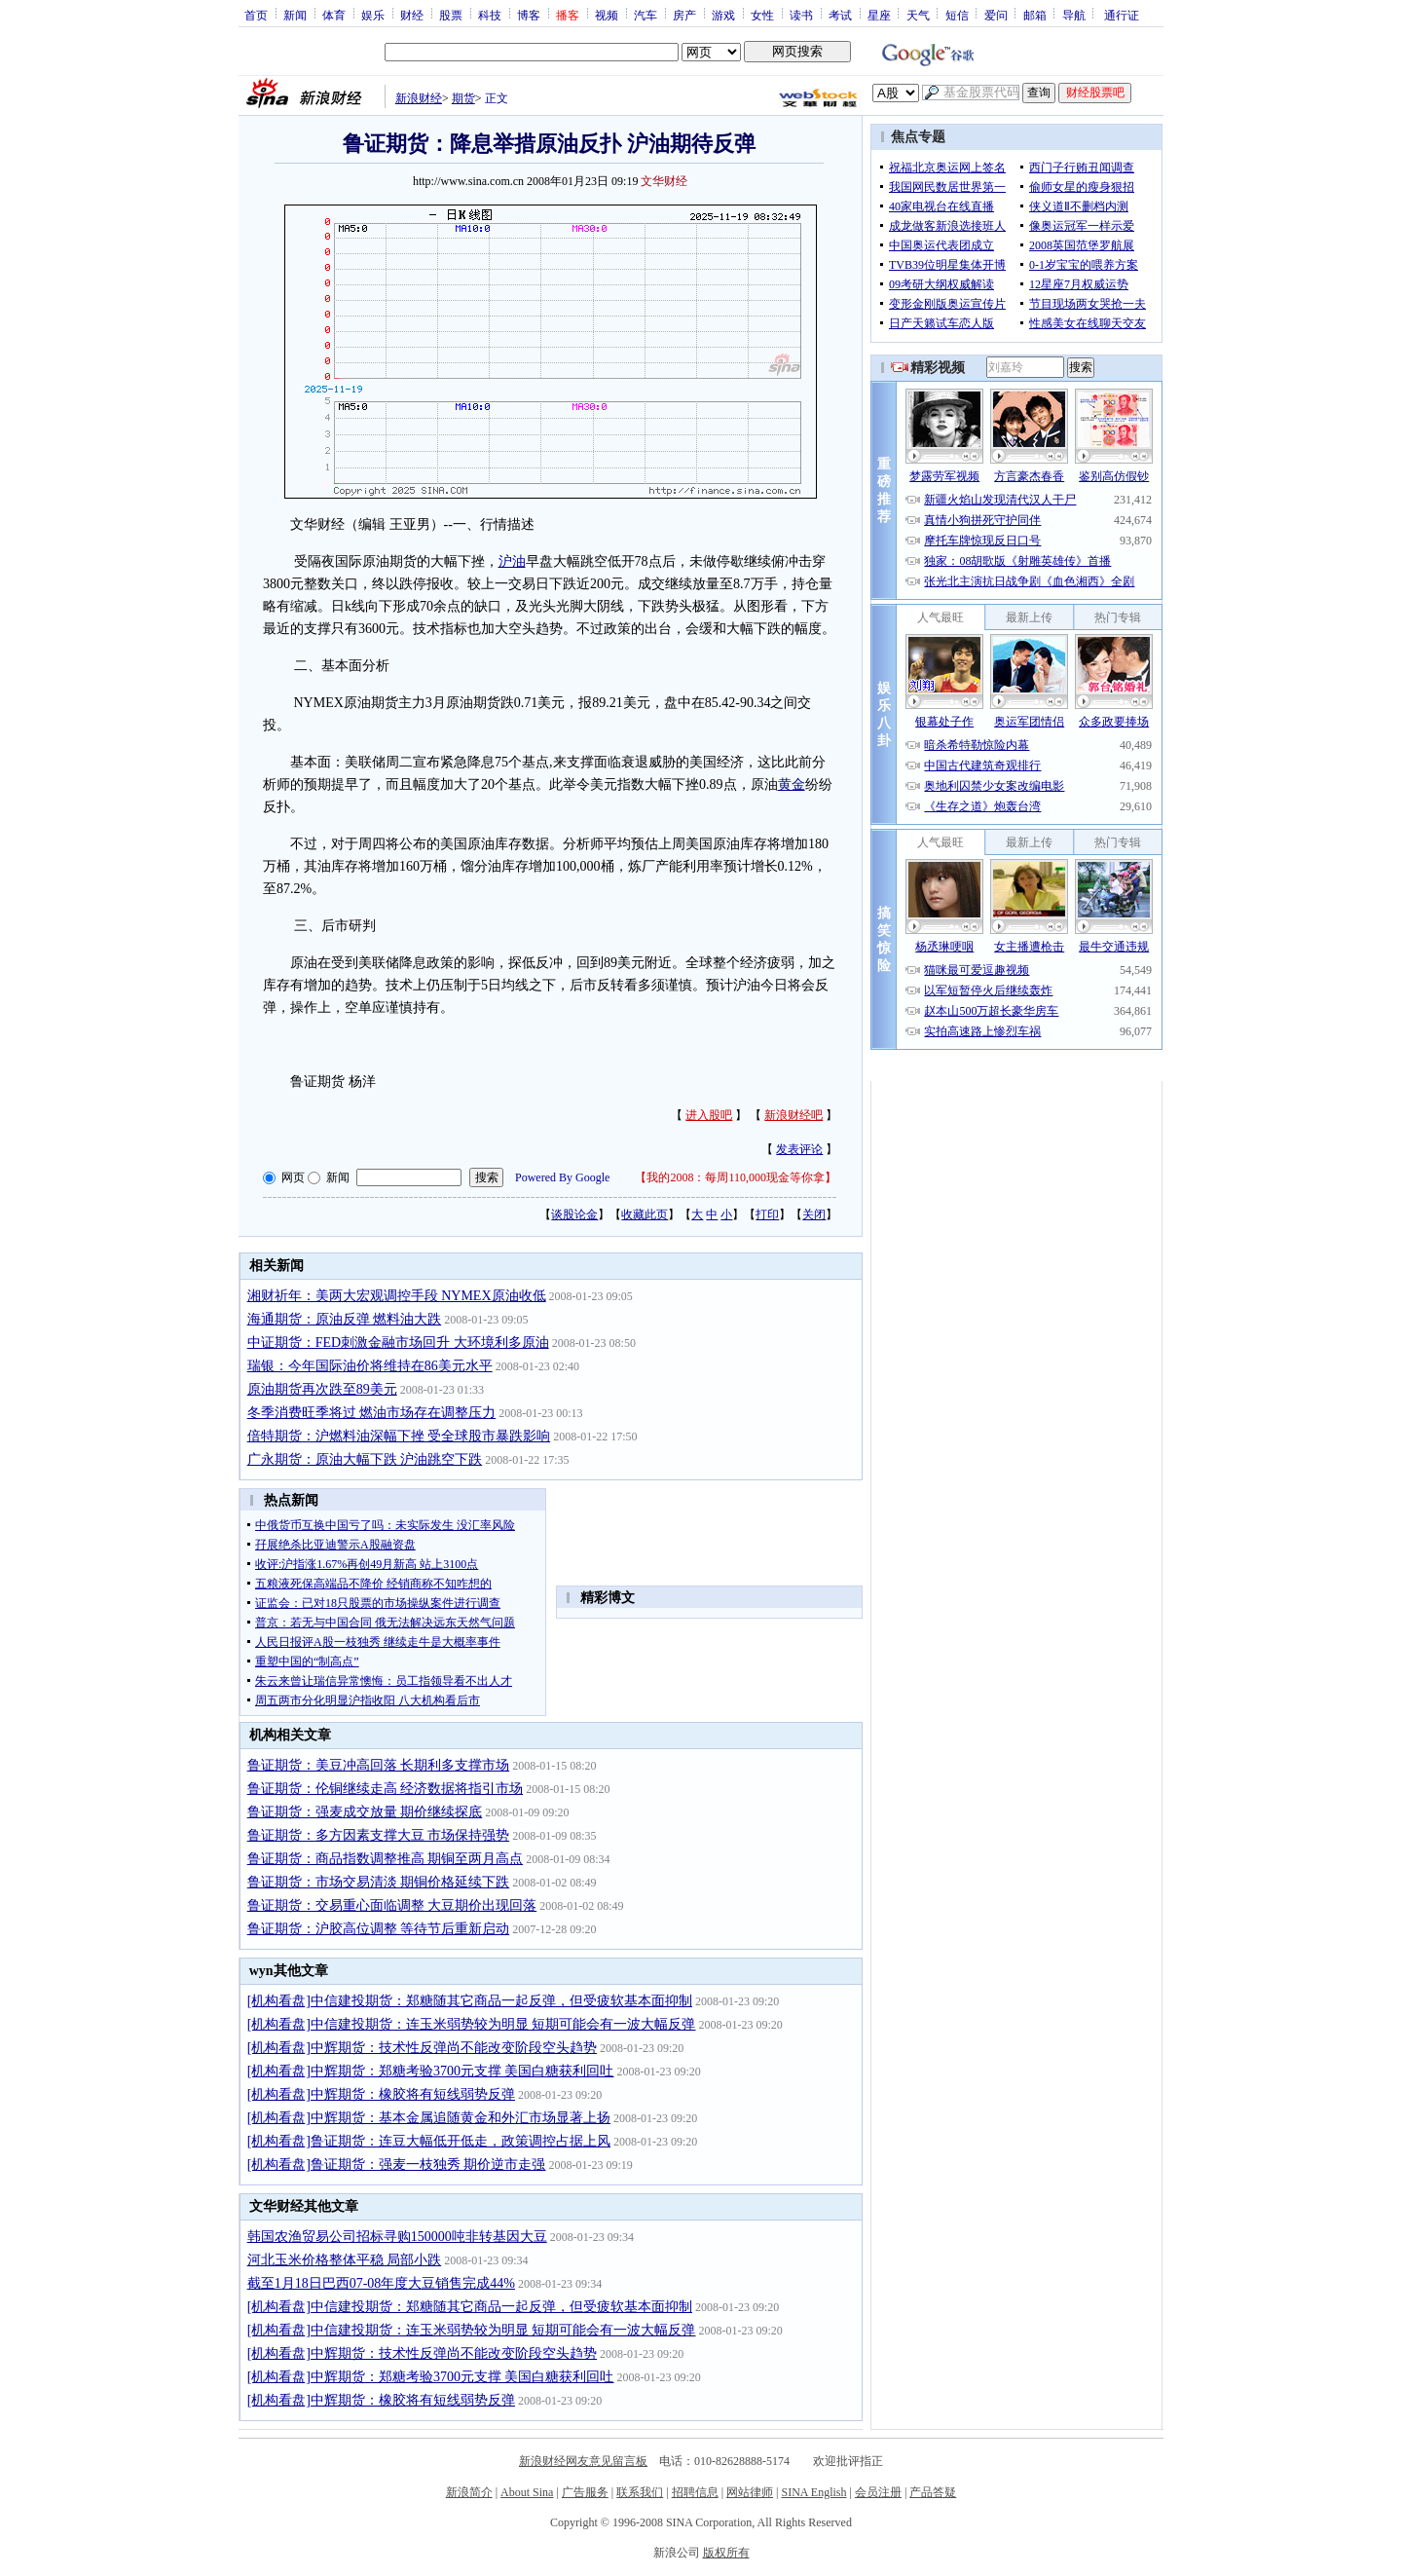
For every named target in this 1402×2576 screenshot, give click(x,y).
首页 (256, 14)
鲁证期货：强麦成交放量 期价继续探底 (365, 1812)
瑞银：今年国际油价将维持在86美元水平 (370, 1366)
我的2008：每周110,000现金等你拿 (735, 1177)
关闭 (814, 1214)
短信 (957, 14)
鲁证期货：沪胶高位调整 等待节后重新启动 (378, 1929)
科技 (489, 14)
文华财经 (664, 181)
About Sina (526, 2492)
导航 (1074, 14)
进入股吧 (708, 1115)
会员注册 (878, 2492)
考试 (840, 14)
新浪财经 (418, 98)
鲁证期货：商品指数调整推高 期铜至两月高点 (385, 1858)
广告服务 (585, 2492)
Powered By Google (562, 1177)
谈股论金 (574, 1214)
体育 (334, 14)
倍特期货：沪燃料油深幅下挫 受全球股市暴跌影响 (399, 1436)
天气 (918, 14)
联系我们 (639, 2492)
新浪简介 (469, 2492)
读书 (801, 14)
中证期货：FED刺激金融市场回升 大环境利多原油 (398, 1342)
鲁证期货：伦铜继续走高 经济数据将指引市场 (385, 1788)
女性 (762, 14)
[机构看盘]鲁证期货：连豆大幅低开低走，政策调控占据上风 (428, 2141)
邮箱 (1035, 14)
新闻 (295, 14)
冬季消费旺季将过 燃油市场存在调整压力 (372, 1412)
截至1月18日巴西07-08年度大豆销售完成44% (381, 2283)
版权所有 (726, 2552)
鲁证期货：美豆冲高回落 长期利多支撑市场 (378, 1765)
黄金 (791, 784)
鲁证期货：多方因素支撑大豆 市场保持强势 (378, 1835)
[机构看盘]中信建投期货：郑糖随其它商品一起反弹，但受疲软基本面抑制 (469, 2001)
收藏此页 (644, 1214)
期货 (463, 98)
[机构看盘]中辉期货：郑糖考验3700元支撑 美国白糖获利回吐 (430, 2071)
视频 (606, 14)
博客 (528, 14)
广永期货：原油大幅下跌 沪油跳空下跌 (365, 1459)
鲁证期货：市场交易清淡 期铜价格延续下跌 (378, 1882)
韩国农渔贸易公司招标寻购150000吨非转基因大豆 (397, 2236)
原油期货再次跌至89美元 (322, 1389)
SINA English (813, 2492)
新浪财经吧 (793, 1115)
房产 (684, 14)
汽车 (645, 14)
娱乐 (373, 14)
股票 (450, 14)
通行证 (1121, 14)
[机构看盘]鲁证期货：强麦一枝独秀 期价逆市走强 (396, 2164)
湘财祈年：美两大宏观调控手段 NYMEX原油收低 (396, 1295)
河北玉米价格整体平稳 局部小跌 (344, 2260)
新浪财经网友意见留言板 (583, 2461)
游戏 (723, 14)
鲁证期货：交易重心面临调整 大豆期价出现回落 (392, 1905)
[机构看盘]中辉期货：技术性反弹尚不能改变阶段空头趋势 (422, 2047)
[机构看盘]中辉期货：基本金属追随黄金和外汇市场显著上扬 (428, 2117)
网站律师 (749, 2492)
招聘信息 (695, 2492)
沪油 (512, 561)
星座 (879, 14)
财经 (412, 14)
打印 (767, 1214)
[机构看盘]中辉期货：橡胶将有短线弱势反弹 (381, 2094)
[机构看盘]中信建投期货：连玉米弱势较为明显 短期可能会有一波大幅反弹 (471, 2024)
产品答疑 (932, 2492)
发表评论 (799, 1149)
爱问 (996, 14)
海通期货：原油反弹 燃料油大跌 (344, 1319)
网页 (293, 1177)
